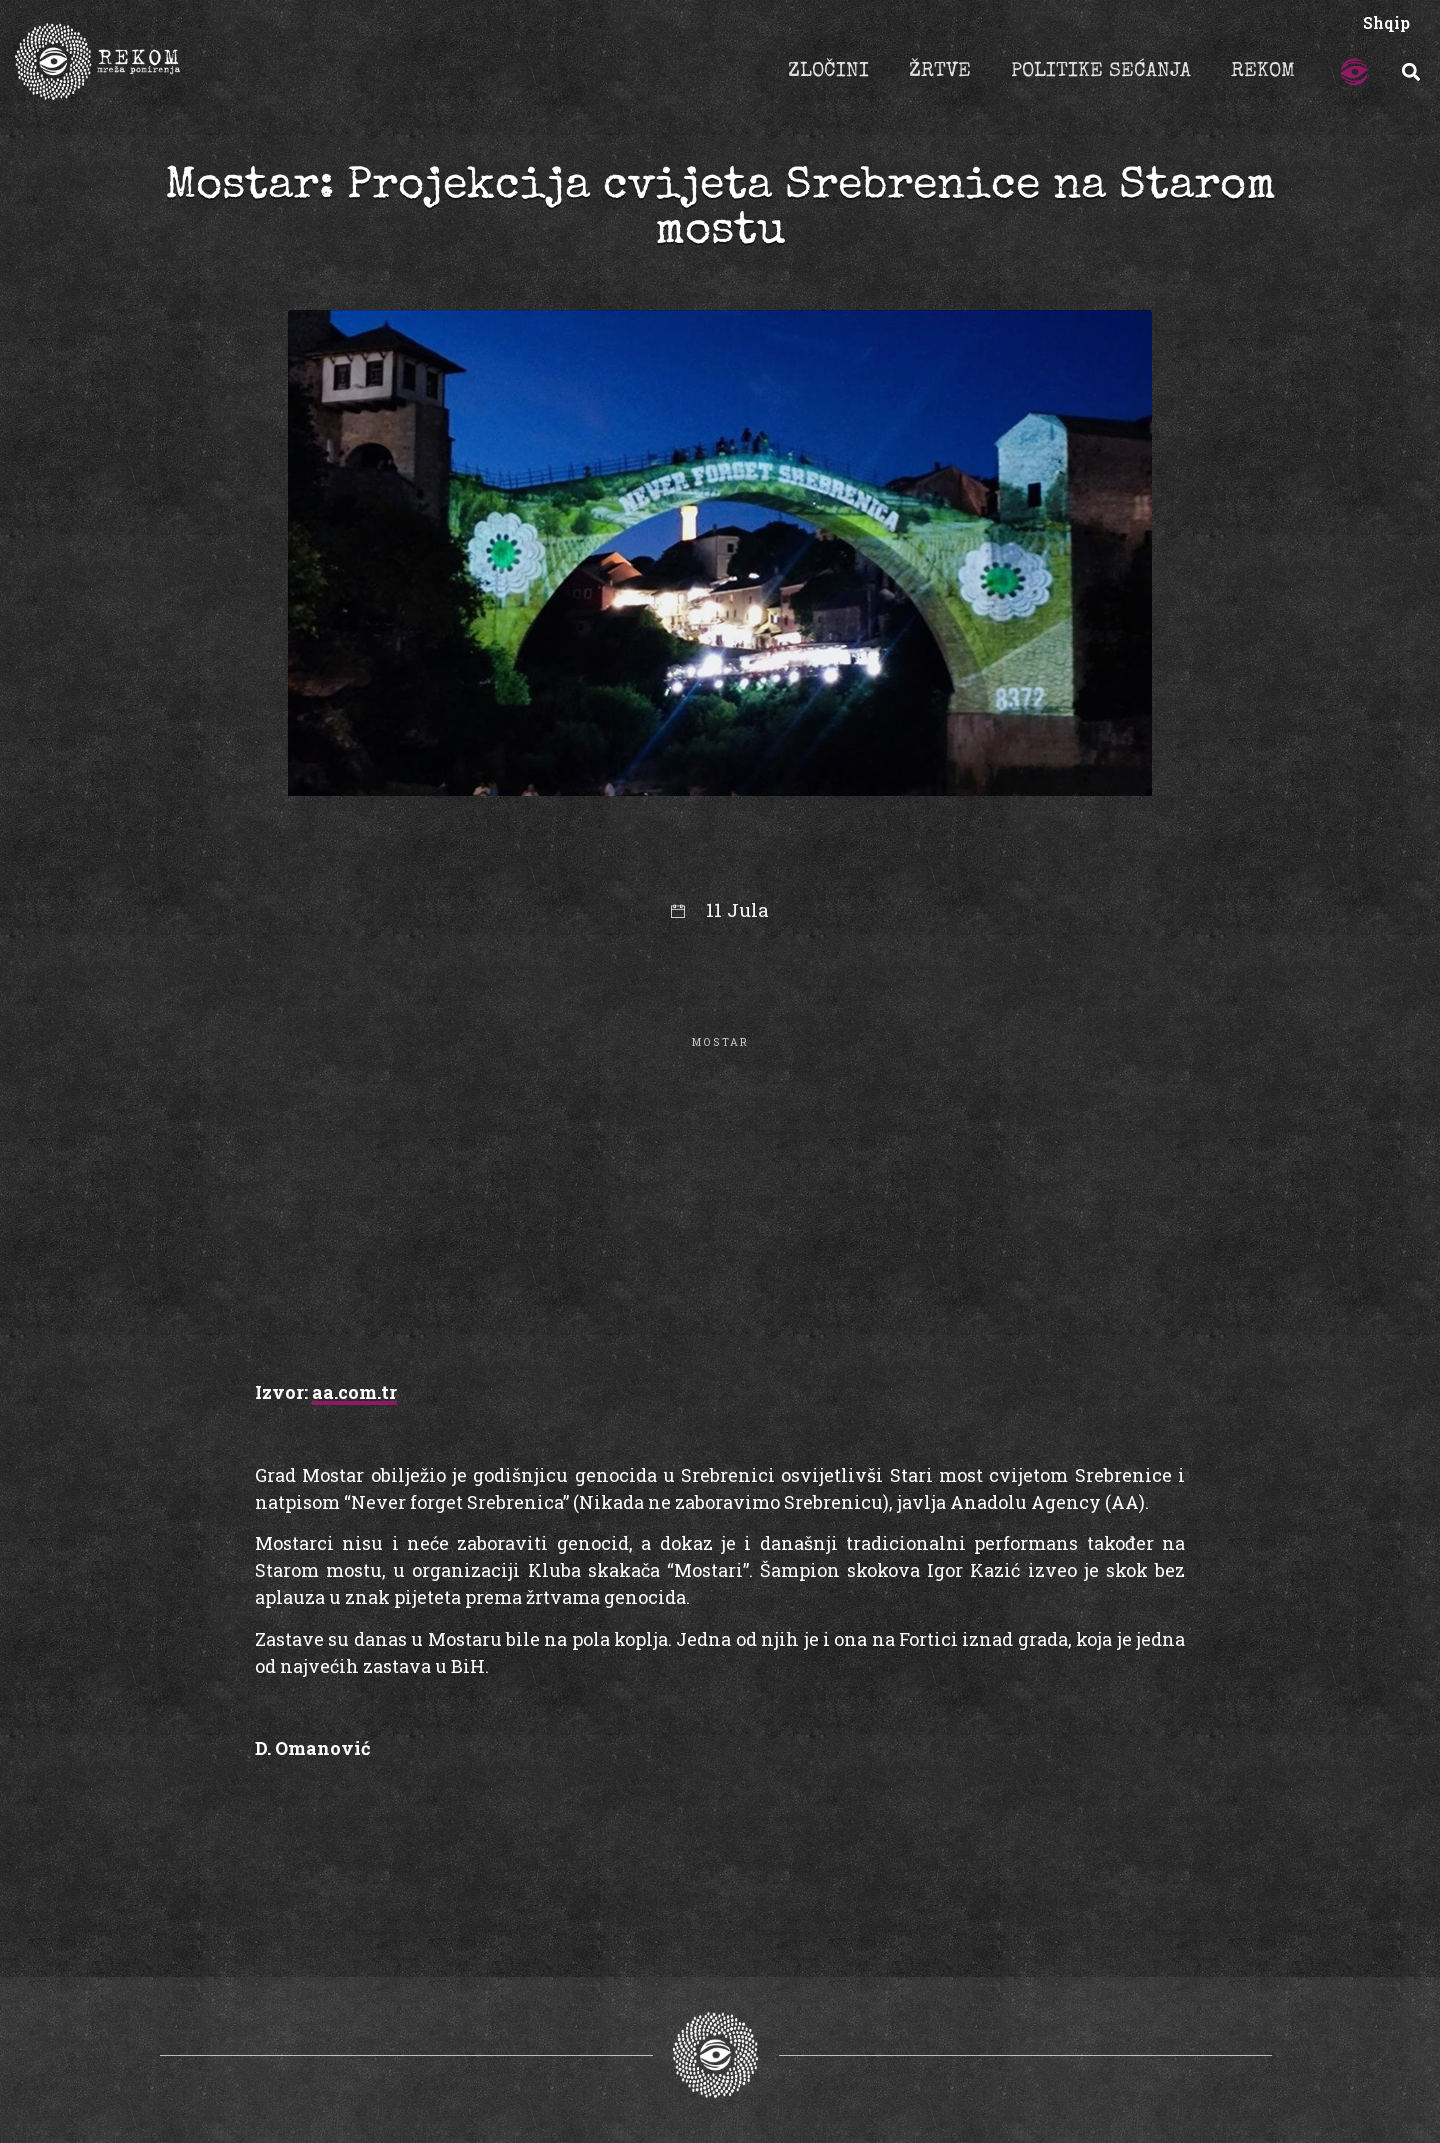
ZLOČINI (828, 72)
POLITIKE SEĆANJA (1101, 72)
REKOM (1263, 72)
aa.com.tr (354, 1392)
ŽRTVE (940, 72)
